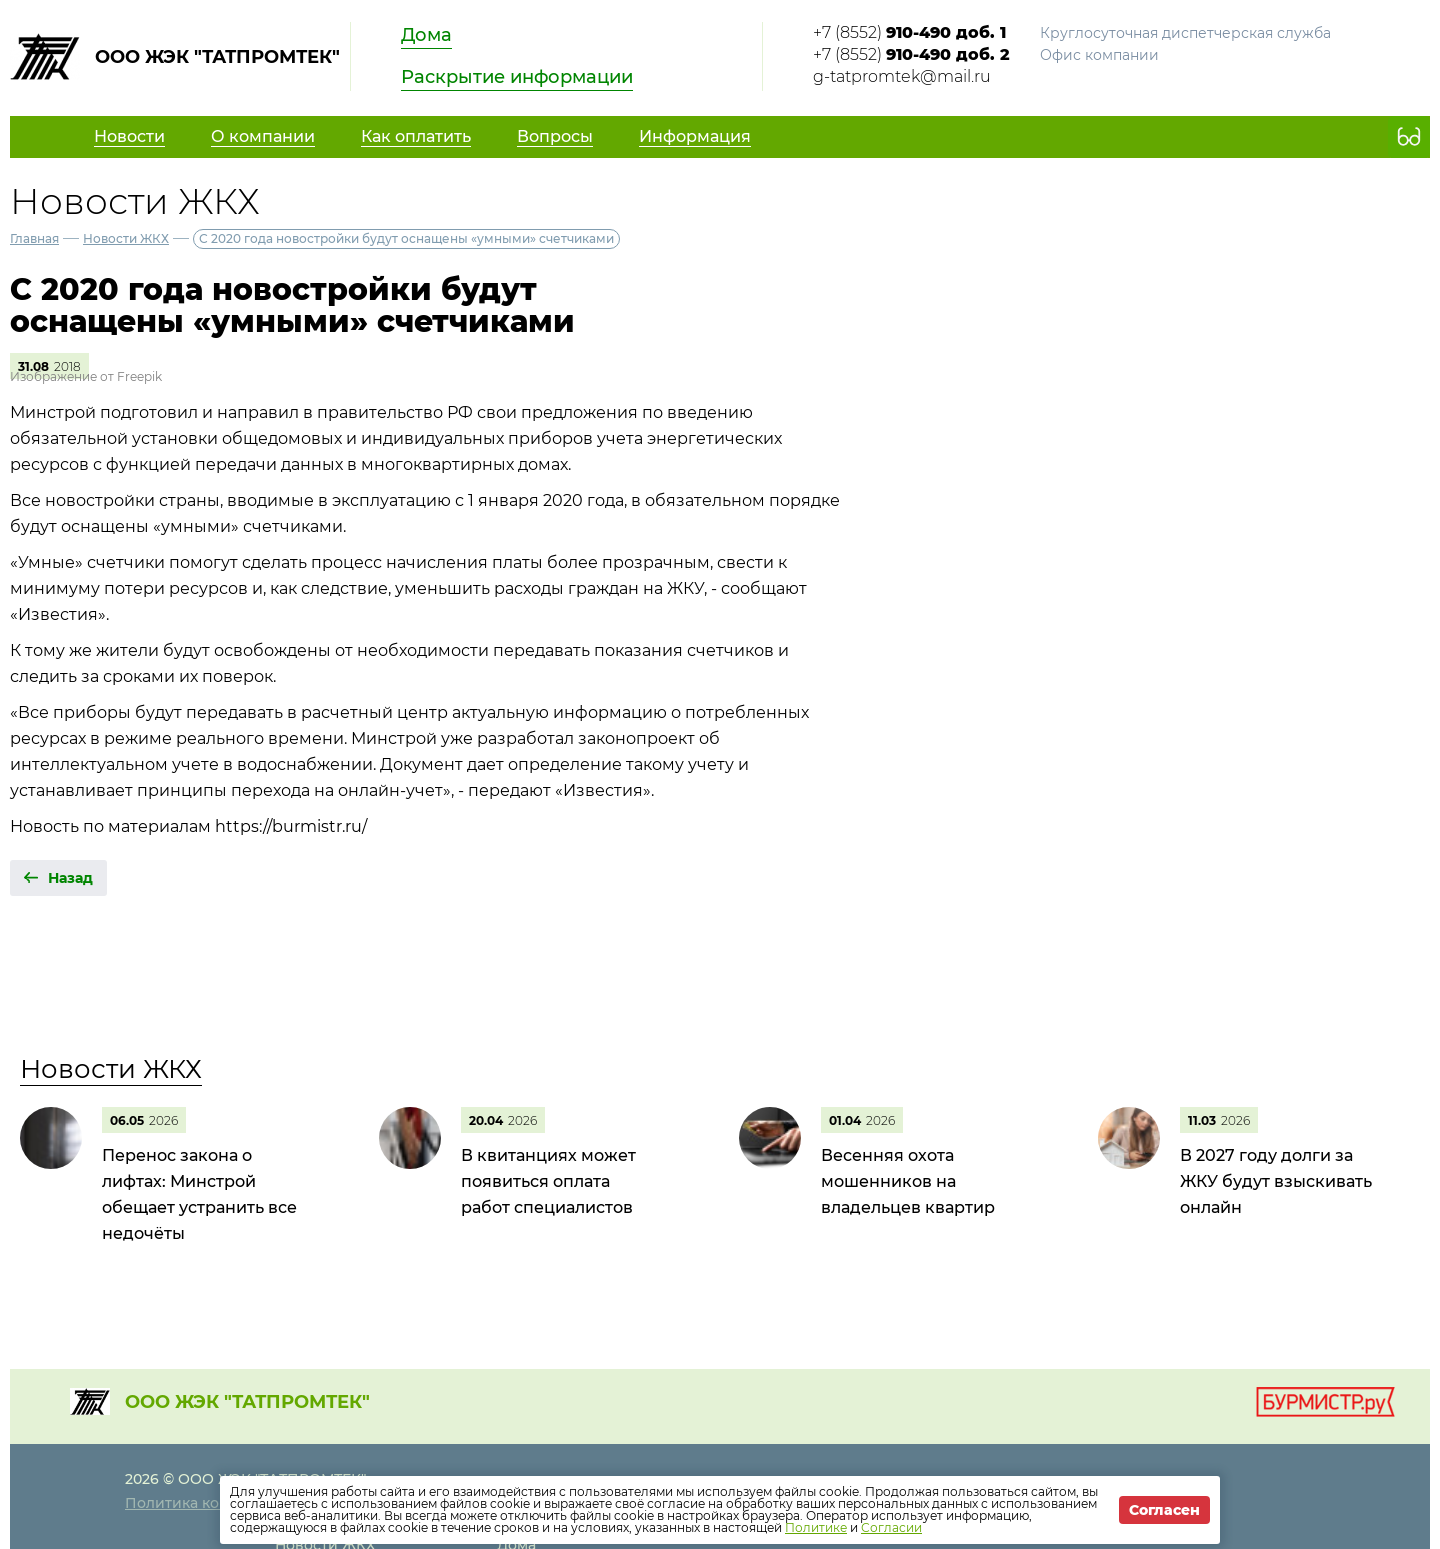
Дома (426, 35)
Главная (34, 238)
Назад (70, 878)
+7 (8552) (909, 32)
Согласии (891, 1527)
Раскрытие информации (517, 77)
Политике (816, 1527)
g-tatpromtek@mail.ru (902, 76)
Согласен (1164, 1510)
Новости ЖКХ (126, 238)
